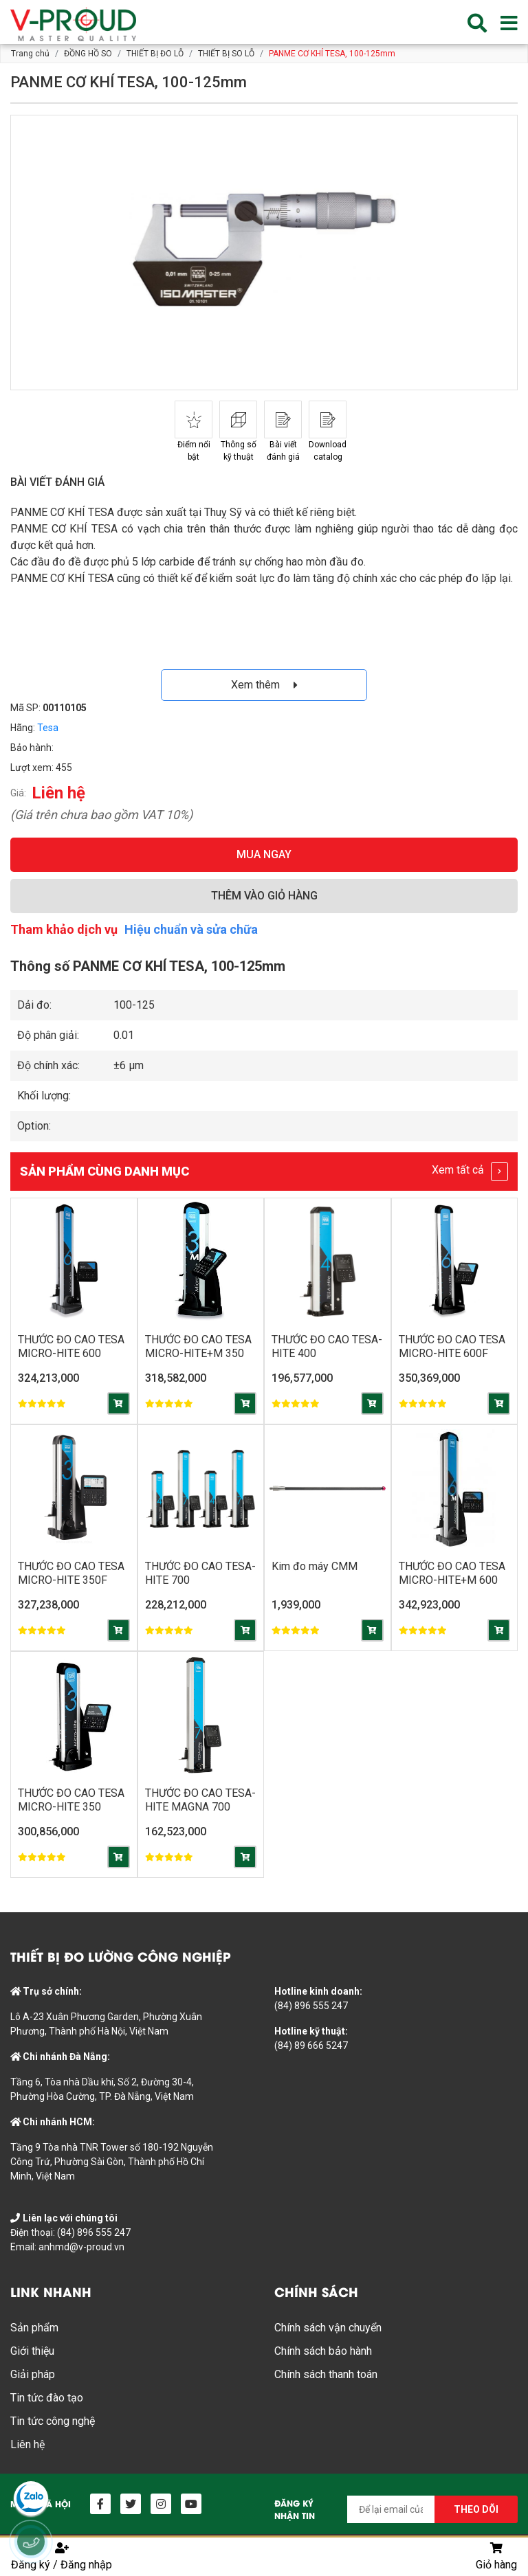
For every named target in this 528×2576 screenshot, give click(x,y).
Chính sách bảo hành (323, 2350)
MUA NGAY (264, 854)
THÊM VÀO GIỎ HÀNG (264, 895)
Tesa (47, 727)
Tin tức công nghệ (52, 2421)
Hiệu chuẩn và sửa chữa (191, 929)
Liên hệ (27, 2444)
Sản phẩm (34, 2327)
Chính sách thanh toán (325, 2374)
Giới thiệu (32, 2350)
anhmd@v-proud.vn (81, 2246)
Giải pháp (32, 2374)
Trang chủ (30, 53)
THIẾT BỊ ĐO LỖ (155, 53)
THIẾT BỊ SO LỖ (226, 53)
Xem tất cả (470, 1171)
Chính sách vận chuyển (328, 2327)
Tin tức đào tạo (46, 2397)
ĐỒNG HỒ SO (88, 53)
